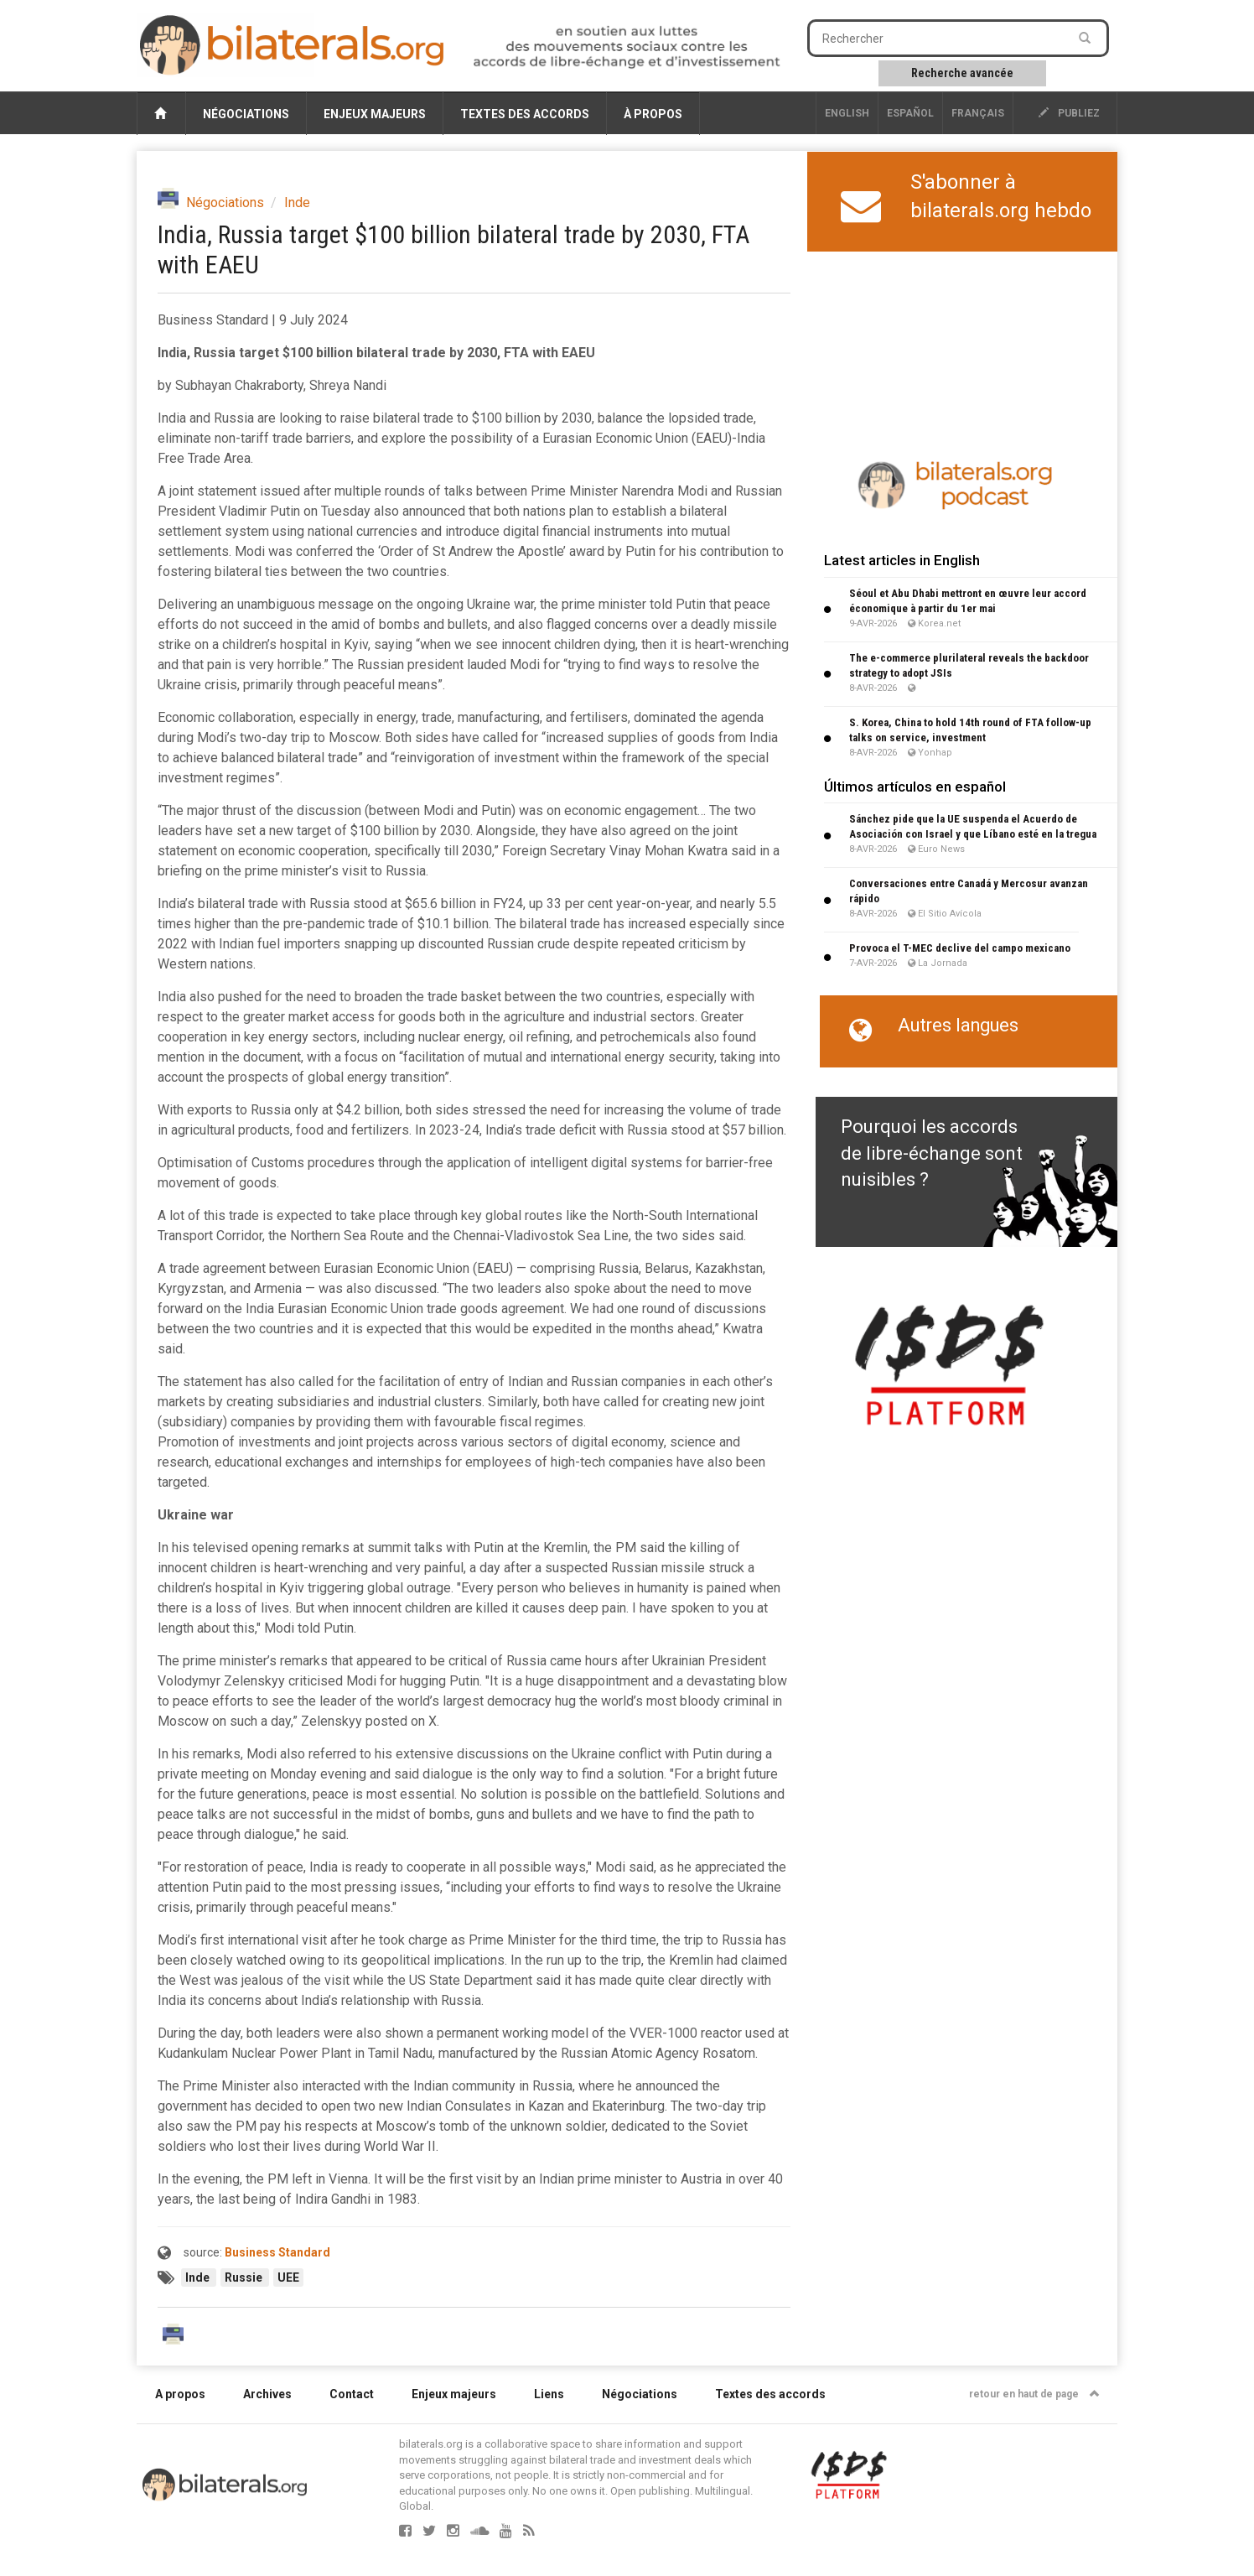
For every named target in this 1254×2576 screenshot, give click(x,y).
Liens (549, 2394)
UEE (288, 2277)
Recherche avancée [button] (962, 73)
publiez (1069, 113)
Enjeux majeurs (375, 114)
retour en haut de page (1034, 2394)
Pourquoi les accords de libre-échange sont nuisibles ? (932, 1153)
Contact (351, 2394)
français (977, 113)
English (847, 113)
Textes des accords (524, 114)
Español (910, 113)
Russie (245, 2277)
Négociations (246, 114)
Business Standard (277, 2252)
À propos (653, 114)
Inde (297, 202)
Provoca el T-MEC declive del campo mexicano (959, 948)
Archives (267, 2394)
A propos (180, 2394)
